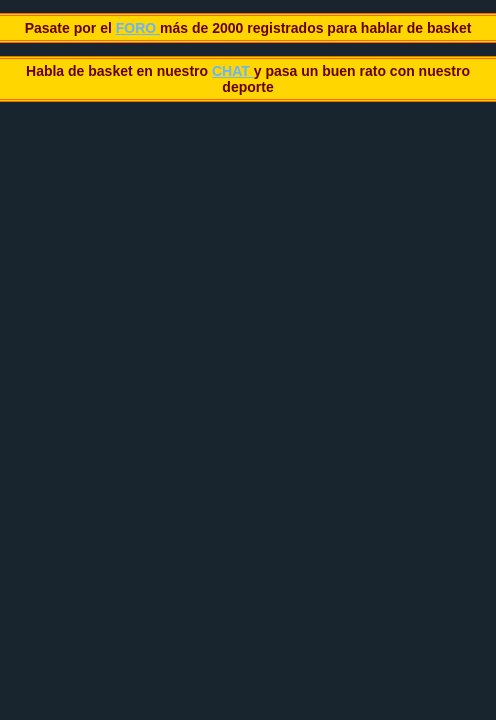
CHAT (233, 71)
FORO (138, 28)
